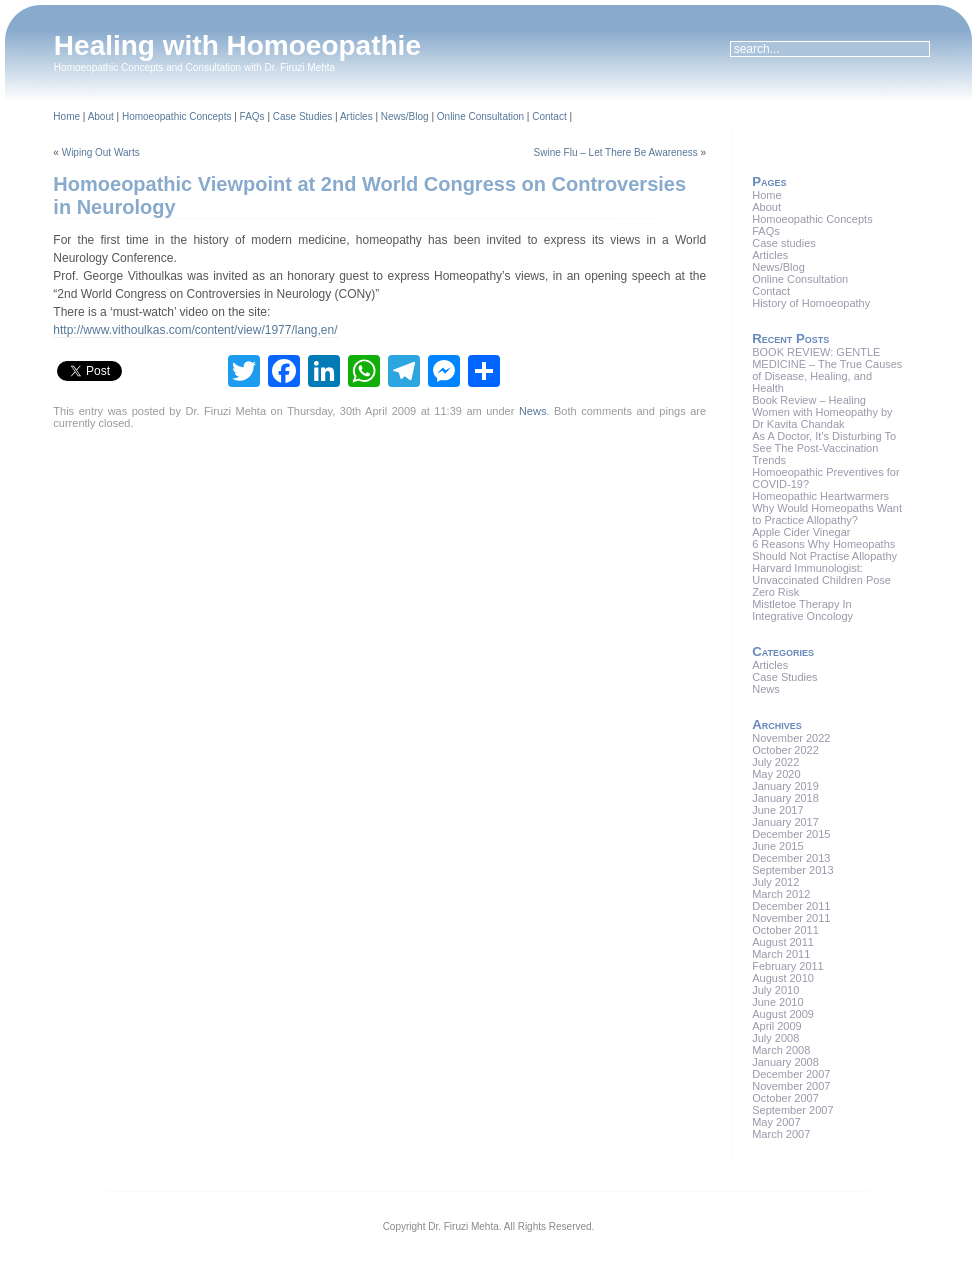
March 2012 (781, 894)
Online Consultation (480, 116)
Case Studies (302, 116)
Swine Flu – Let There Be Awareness (616, 152)
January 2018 (785, 798)
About (101, 116)
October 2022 (785, 750)
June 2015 (777, 846)
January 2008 (785, 1062)
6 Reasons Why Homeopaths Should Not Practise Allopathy (824, 550)
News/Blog (405, 116)
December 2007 (791, 1074)
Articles (356, 116)
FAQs (252, 116)
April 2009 (777, 1026)
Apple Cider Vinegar (801, 532)
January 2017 (785, 822)
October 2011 (785, 930)
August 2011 (783, 942)
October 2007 (785, 1098)
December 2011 (791, 906)
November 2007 (791, 1086)
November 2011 (791, 918)
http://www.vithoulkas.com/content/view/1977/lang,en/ (195, 330)
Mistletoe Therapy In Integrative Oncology (802, 610)
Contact (549, 116)
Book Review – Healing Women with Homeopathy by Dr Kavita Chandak (822, 412)
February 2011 (788, 966)
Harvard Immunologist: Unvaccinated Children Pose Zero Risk (821, 580)
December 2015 (791, 834)
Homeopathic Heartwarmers (820, 496)
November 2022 (791, 738)
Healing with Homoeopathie (237, 45)
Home (66, 116)
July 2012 (775, 882)
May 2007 (776, 1122)
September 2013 (792, 870)
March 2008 (781, 1050)
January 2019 (785, 786)
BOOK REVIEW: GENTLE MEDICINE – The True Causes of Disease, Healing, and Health (827, 370)
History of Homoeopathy (811, 303)
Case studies (784, 243)
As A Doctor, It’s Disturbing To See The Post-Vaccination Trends (824, 448)
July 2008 (775, 1038)
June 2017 (777, 810)
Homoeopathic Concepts (177, 116)
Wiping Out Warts (101, 152)
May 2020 (776, 774)
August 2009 (783, 1014)
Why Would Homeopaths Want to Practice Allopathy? (827, 514)
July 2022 (775, 762)
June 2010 (777, 1002)
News (533, 411)
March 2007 (781, 1134)
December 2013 (791, 858)
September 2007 (792, 1110)
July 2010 (775, 990)
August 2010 (783, 978)
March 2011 (781, 954)
